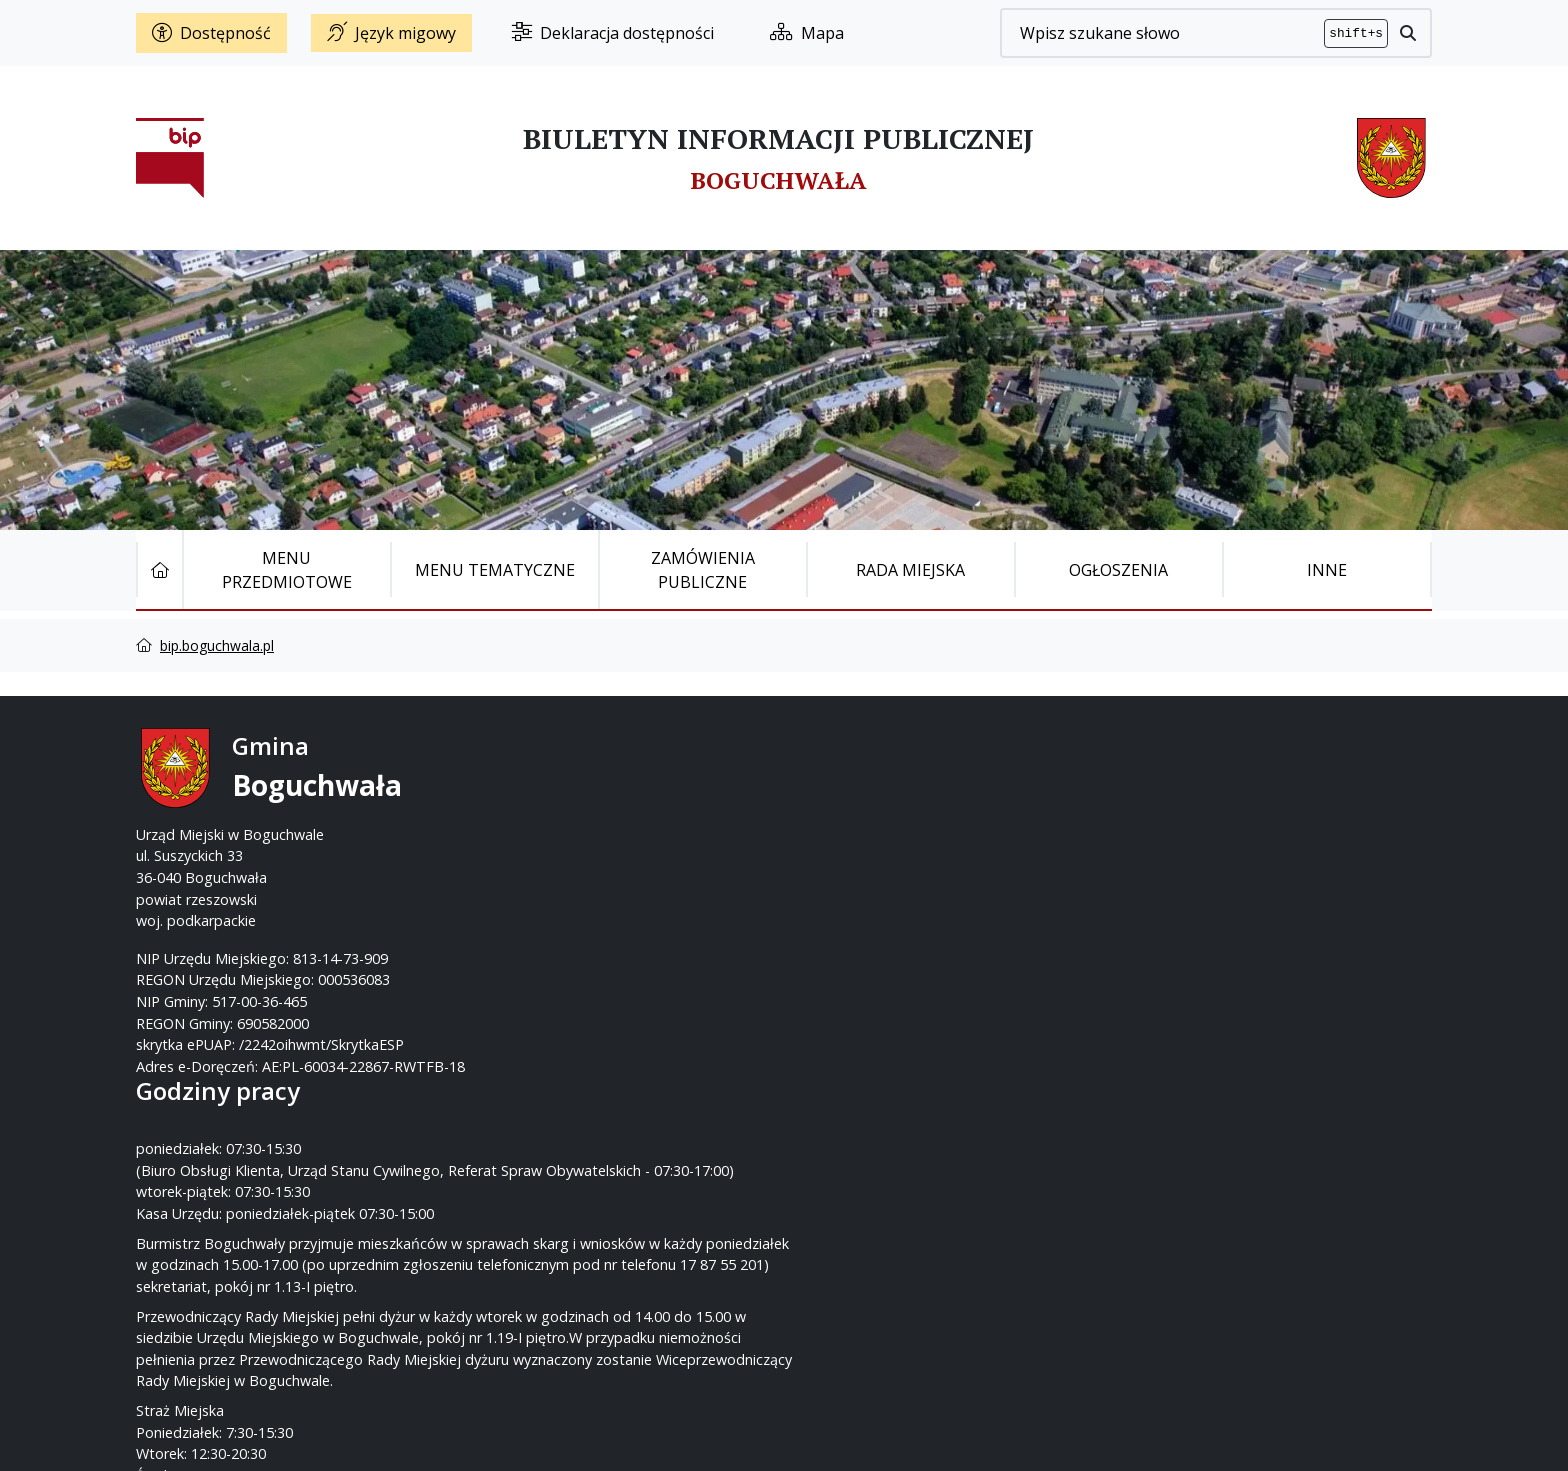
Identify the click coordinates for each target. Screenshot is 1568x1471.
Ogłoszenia (1118, 570)
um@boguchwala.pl (907, 834)
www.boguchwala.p (860, 855)
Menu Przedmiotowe (287, 570)
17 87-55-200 (863, 791)
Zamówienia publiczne (703, 570)
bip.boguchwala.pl (217, 645)
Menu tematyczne (495, 570)
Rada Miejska (910, 570)
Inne (1327, 570)
